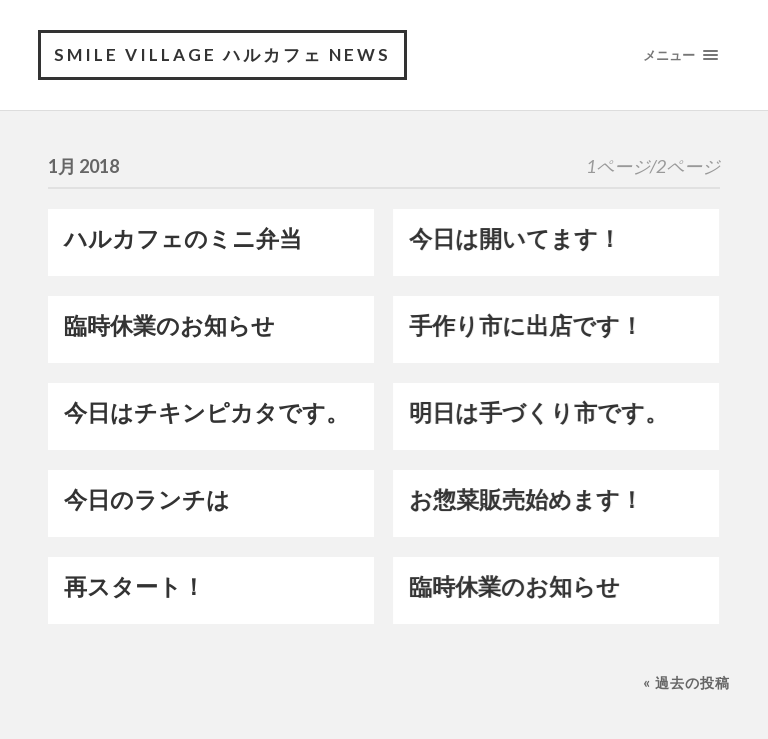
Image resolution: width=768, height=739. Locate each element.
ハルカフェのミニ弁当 (183, 238)
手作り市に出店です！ (526, 325)
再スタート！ (134, 586)
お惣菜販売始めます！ (526, 499)
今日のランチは (147, 499)
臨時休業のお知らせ (169, 325)
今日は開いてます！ (515, 238)
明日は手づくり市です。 (538, 412)
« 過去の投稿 (686, 682)
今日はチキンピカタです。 (206, 412)
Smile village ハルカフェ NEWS (222, 54)
